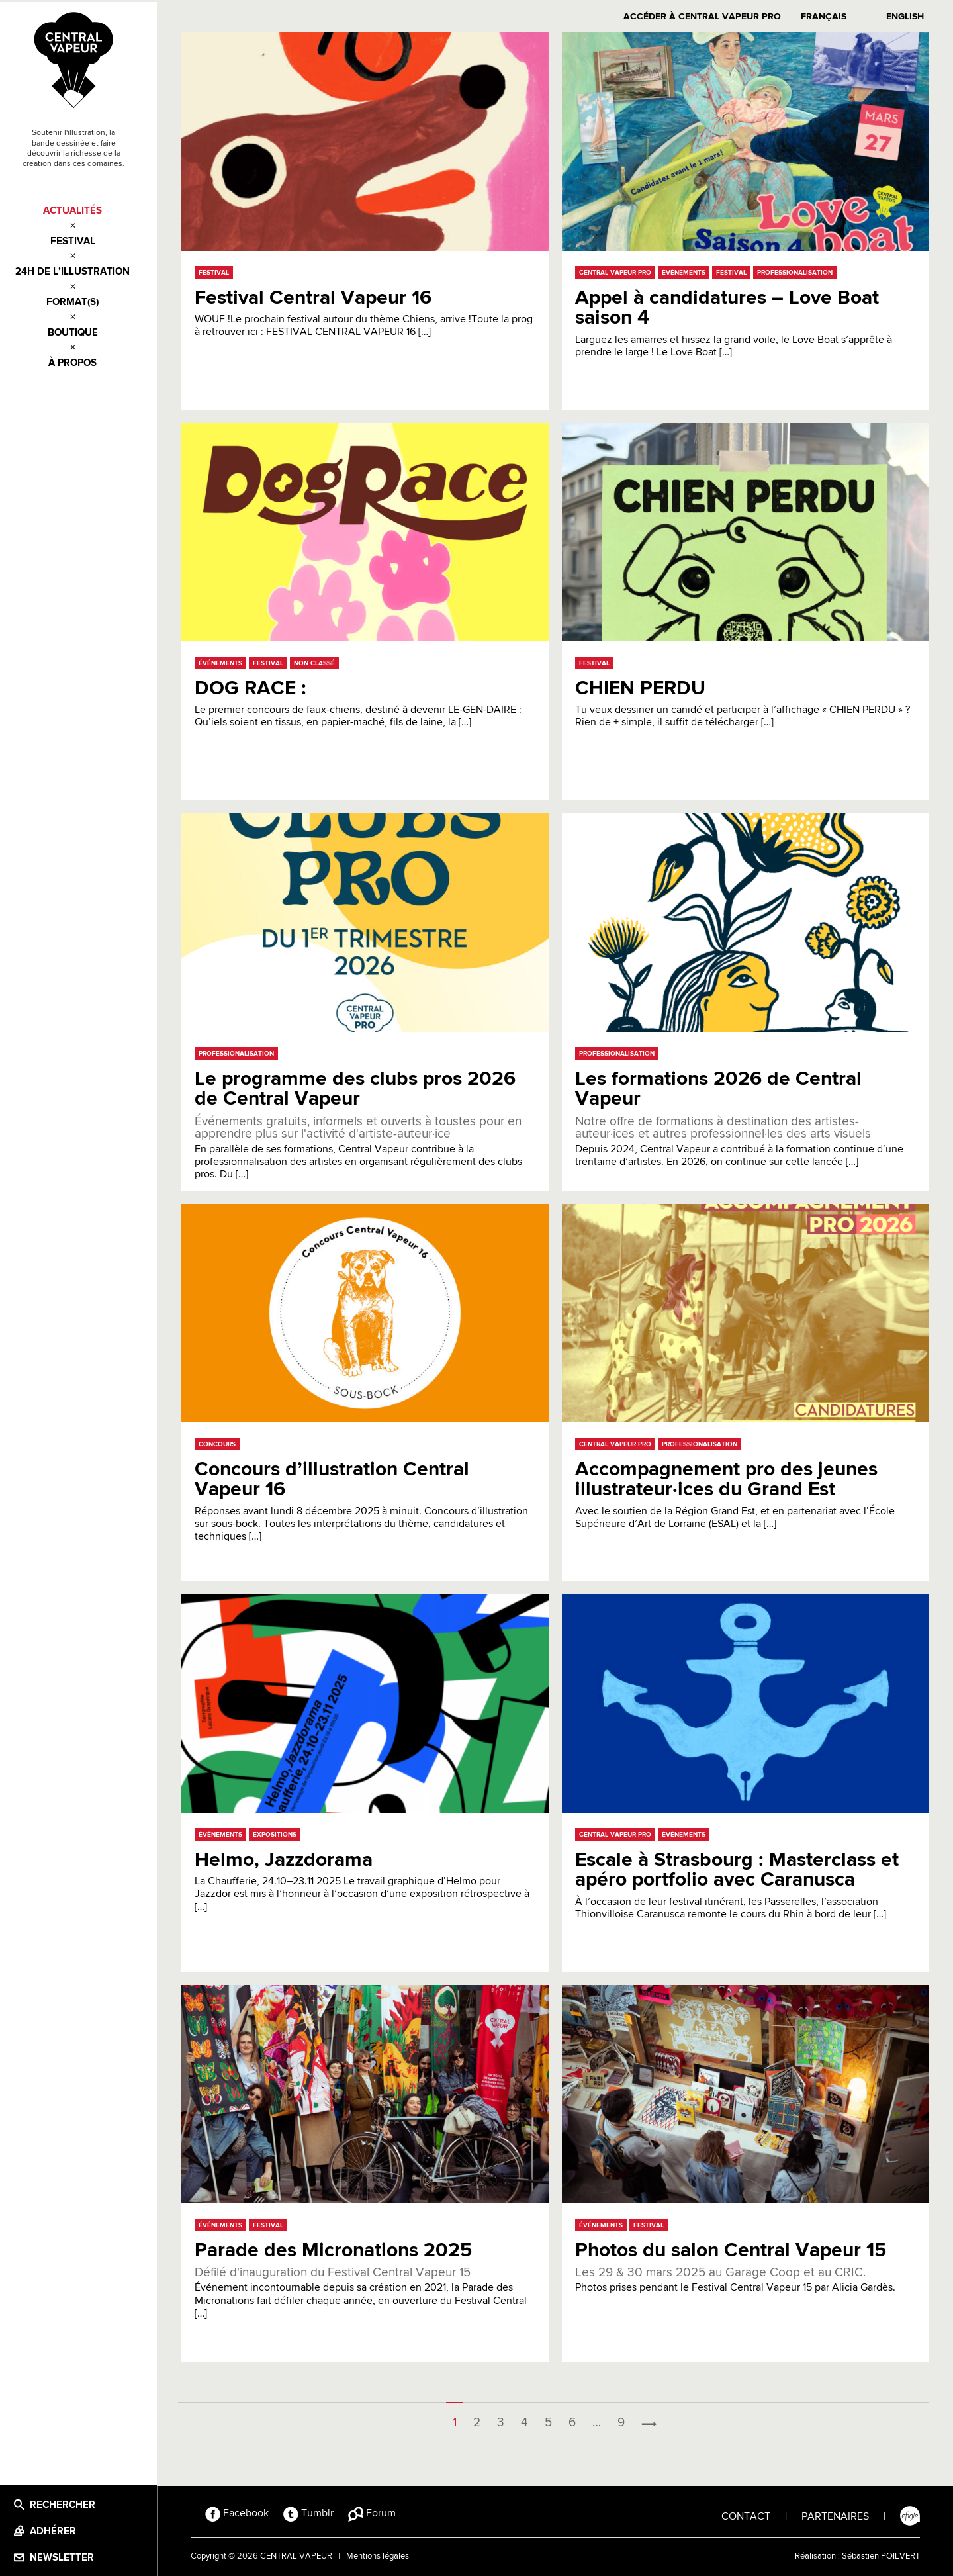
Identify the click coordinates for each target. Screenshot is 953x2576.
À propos (83, 362)
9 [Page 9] (625, 2420)
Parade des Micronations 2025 (337, 2248)
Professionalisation (799, 270)
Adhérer (63, 2529)
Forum (380, 2510)
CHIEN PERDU (644, 686)
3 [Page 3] (505, 2420)
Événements (687, 270)
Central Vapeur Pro (619, 270)
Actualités (83, 209)
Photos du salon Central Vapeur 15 (734, 2248)
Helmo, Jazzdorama (288, 1857)
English (909, 14)
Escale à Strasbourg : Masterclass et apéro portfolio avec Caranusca (741, 1867)
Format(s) (83, 301)
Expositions (278, 1832)
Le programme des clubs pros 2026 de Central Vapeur (359, 1086)
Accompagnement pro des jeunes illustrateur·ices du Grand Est (730, 1477)
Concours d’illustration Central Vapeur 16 (336, 1477)
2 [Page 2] (481, 2420)
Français (827, 14)
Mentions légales (386, 2554)
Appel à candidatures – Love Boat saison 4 (731, 305)
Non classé (318, 660)
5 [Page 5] (553, 2420)
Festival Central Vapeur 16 (317, 295)
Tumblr (317, 2510)
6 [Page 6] (576, 2420)
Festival (82, 240)
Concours (221, 1441)
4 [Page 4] (529, 2420)
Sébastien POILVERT (881, 2554)
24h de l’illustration (83, 270)
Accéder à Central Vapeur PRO (706, 14)
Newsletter (72, 2556)
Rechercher (72, 2503)
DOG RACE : (254, 686)
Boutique (83, 331)
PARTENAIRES (835, 2513)
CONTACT (745, 2513)
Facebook (245, 2510)
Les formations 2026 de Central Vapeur (722, 1086)
